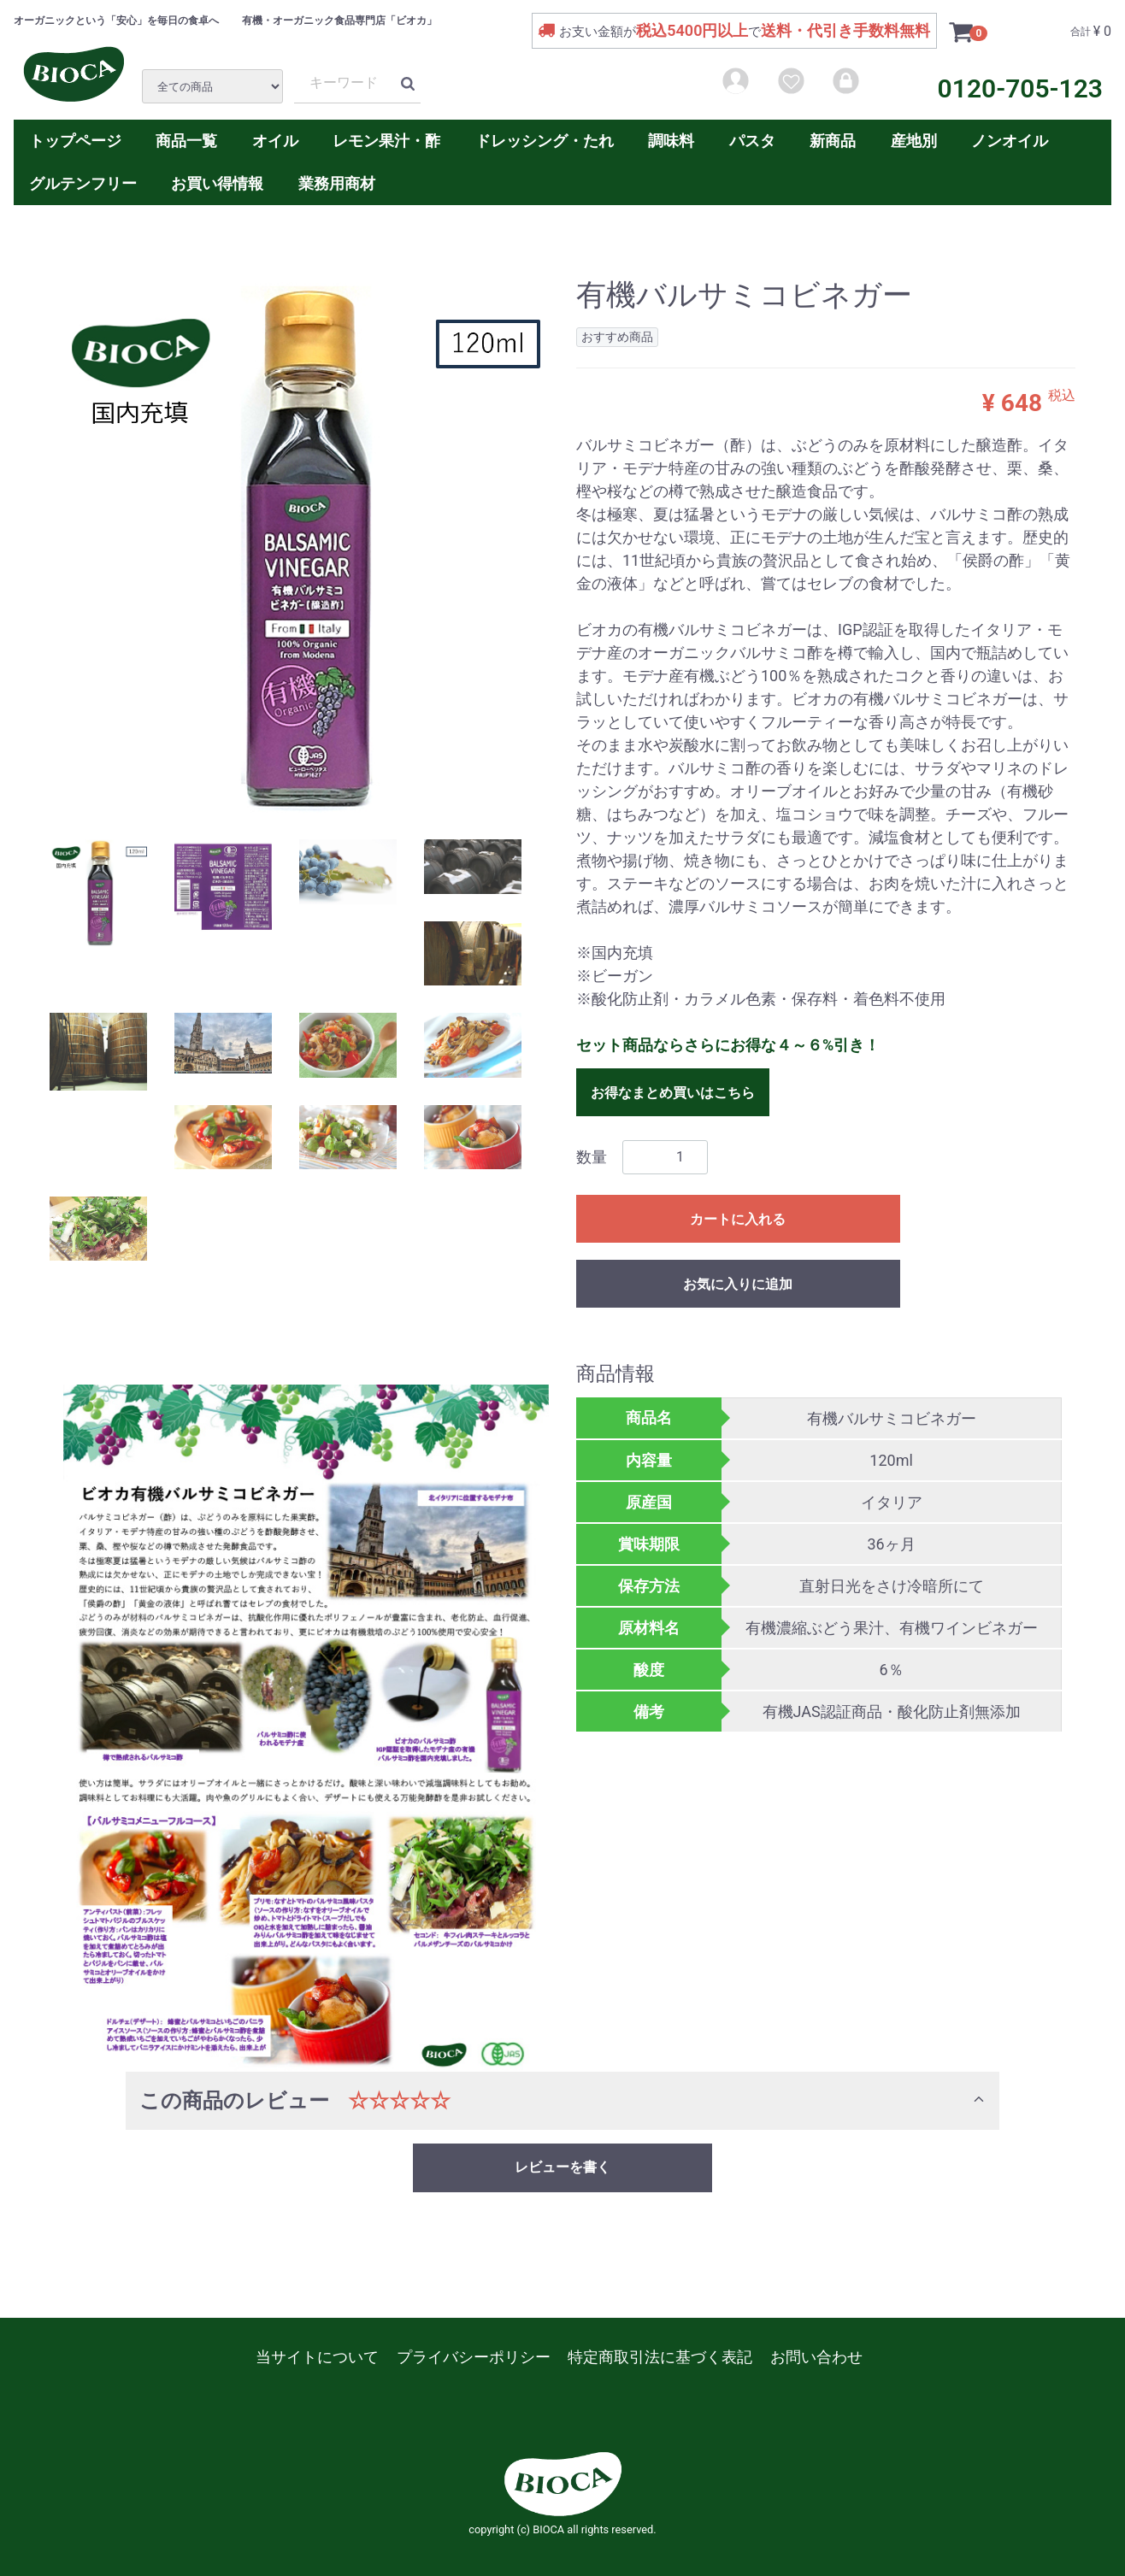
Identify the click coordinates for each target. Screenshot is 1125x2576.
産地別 (914, 141)
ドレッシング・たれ (544, 141)
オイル (275, 141)
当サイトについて (317, 2357)
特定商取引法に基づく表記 (660, 2357)
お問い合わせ (816, 2357)
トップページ (75, 141)
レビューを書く (562, 2167)
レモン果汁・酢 (386, 141)
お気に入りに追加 (737, 1283)
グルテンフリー (83, 183)
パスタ (752, 141)
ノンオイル (1009, 141)
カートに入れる (738, 1218)
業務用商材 (336, 183)
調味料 (671, 141)
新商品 (833, 141)
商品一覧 (186, 141)
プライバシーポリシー (474, 2357)
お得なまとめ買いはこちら (673, 1092)
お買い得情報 (217, 183)
